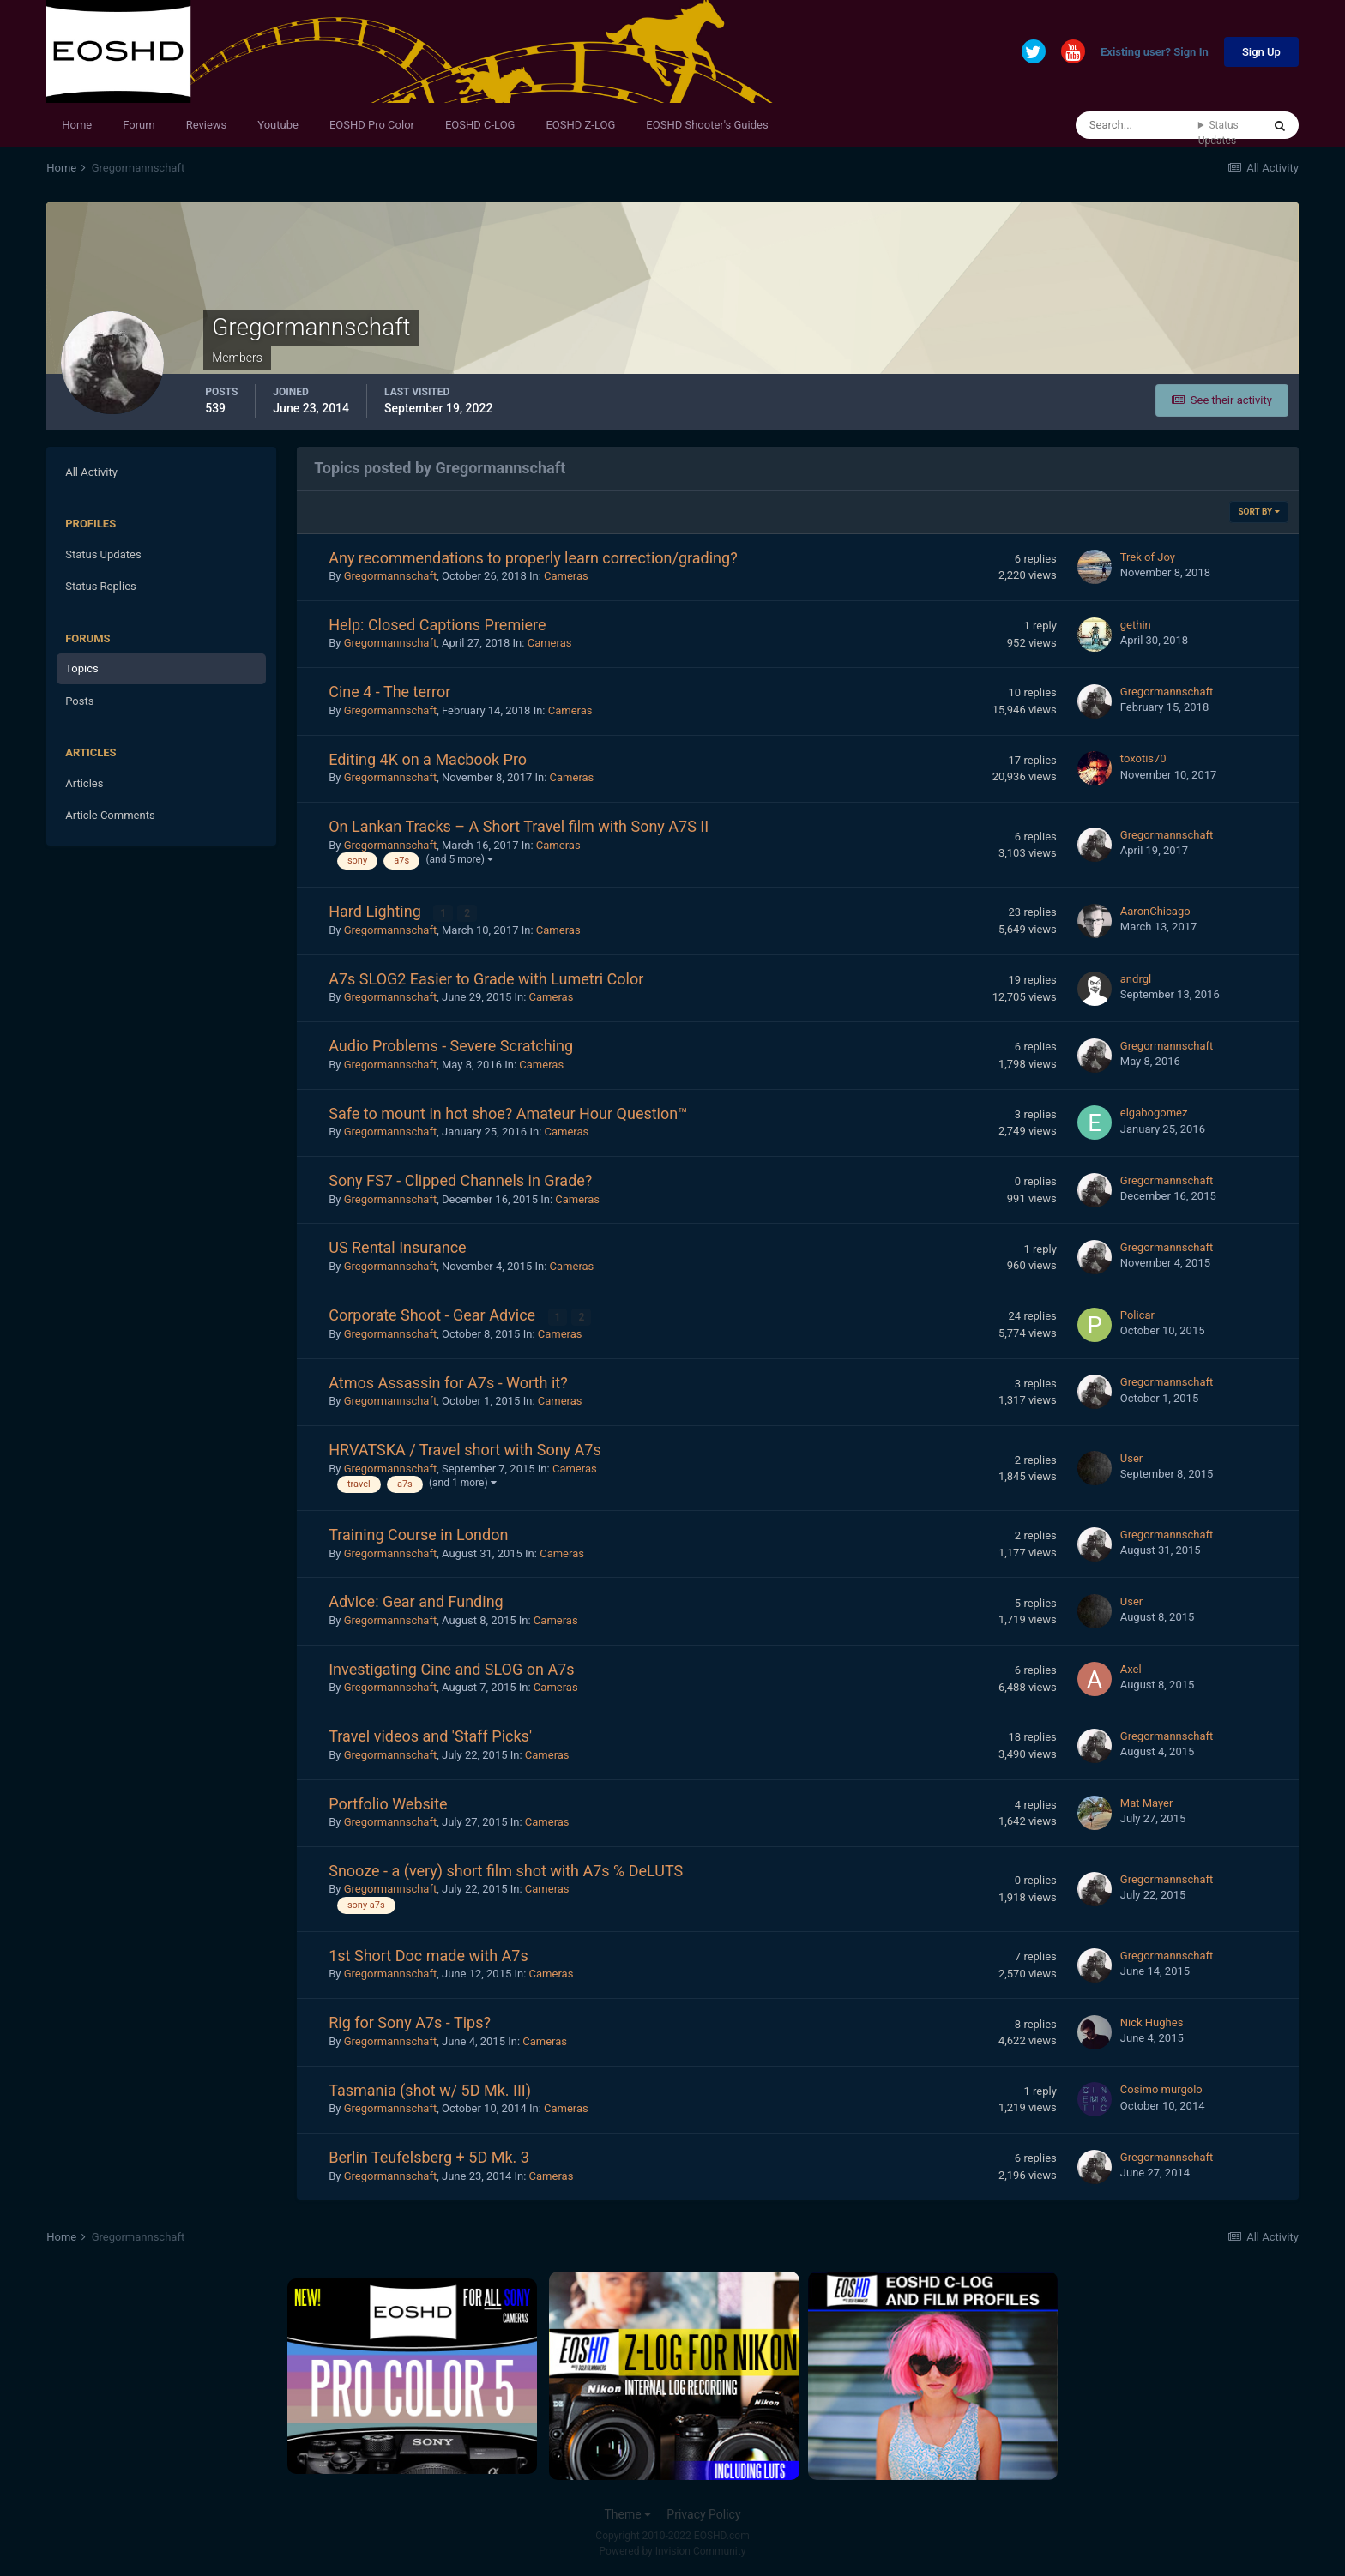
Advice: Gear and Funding (416, 1601)
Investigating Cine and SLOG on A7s (451, 1669)
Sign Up (1261, 51)
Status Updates (1218, 133)
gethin (1135, 624)
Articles (84, 783)
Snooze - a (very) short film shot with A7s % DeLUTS (506, 1871)
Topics (82, 668)
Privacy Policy (703, 2514)
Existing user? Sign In (1155, 52)
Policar (1137, 1315)
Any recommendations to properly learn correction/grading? (533, 558)
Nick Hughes (1152, 2022)
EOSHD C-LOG (480, 124)
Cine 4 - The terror (389, 692)
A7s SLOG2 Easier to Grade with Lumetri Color (486, 979)
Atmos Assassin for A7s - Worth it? (448, 1383)
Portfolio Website (388, 1804)
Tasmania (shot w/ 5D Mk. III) (430, 2090)
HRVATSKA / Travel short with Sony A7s (465, 1450)
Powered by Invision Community (673, 2551)
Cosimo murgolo (1161, 2089)
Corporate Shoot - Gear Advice (434, 1315)
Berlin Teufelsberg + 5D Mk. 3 (429, 2157)
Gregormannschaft (390, 575)
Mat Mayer (1146, 1803)
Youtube (278, 124)
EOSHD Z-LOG (580, 124)
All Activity (91, 472)
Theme (627, 2514)
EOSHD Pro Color (371, 124)
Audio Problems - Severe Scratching (451, 1046)
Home (77, 124)
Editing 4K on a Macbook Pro (428, 759)
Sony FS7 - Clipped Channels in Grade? (460, 1180)
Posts (79, 701)
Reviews (206, 124)
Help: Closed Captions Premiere (437, 625)
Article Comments (109, 815)
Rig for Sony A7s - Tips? (410, 2022)
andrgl (1135, 978)
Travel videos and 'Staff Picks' (430, 1736)
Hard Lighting (377, 911)
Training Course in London (418, 1535)
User (1131, 1458)
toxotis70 (1143, 758)
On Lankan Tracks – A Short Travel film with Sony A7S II (519, 826)
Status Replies (100, 586)
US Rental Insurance (397, 1247)
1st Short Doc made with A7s (428, 1956)
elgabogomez (1154, 1112)
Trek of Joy (1147, 557)
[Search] (1137, 125)
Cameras (566, 575)
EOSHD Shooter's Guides (707, 124)
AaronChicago (1155, 911)
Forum (138, 124)
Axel (1131, 1669)
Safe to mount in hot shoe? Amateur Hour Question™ (508, 1113)
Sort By (1258, 511)
